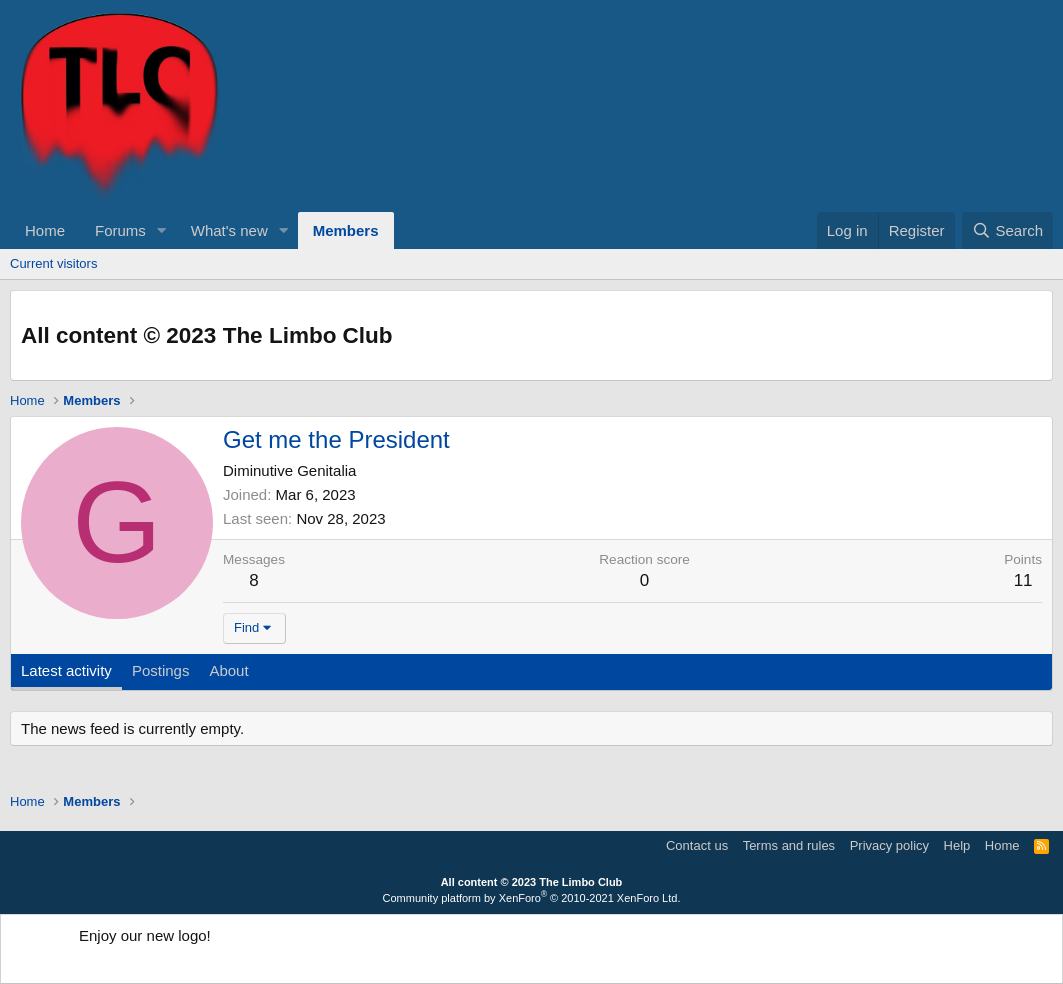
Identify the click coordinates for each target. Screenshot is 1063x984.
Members (346, 230)
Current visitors (53, 263)
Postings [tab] (161, 670)
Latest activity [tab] (66, 670)
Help (957, 845)
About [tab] (228, 670)
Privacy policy (889, 845)
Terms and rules (789, 845)
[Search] (1007, 230)
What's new (229, 230)
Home (45, 230)
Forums (120, 230)
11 (1023, 580)
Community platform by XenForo (532, 898)
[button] (162, 230)
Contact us (697, 845)
